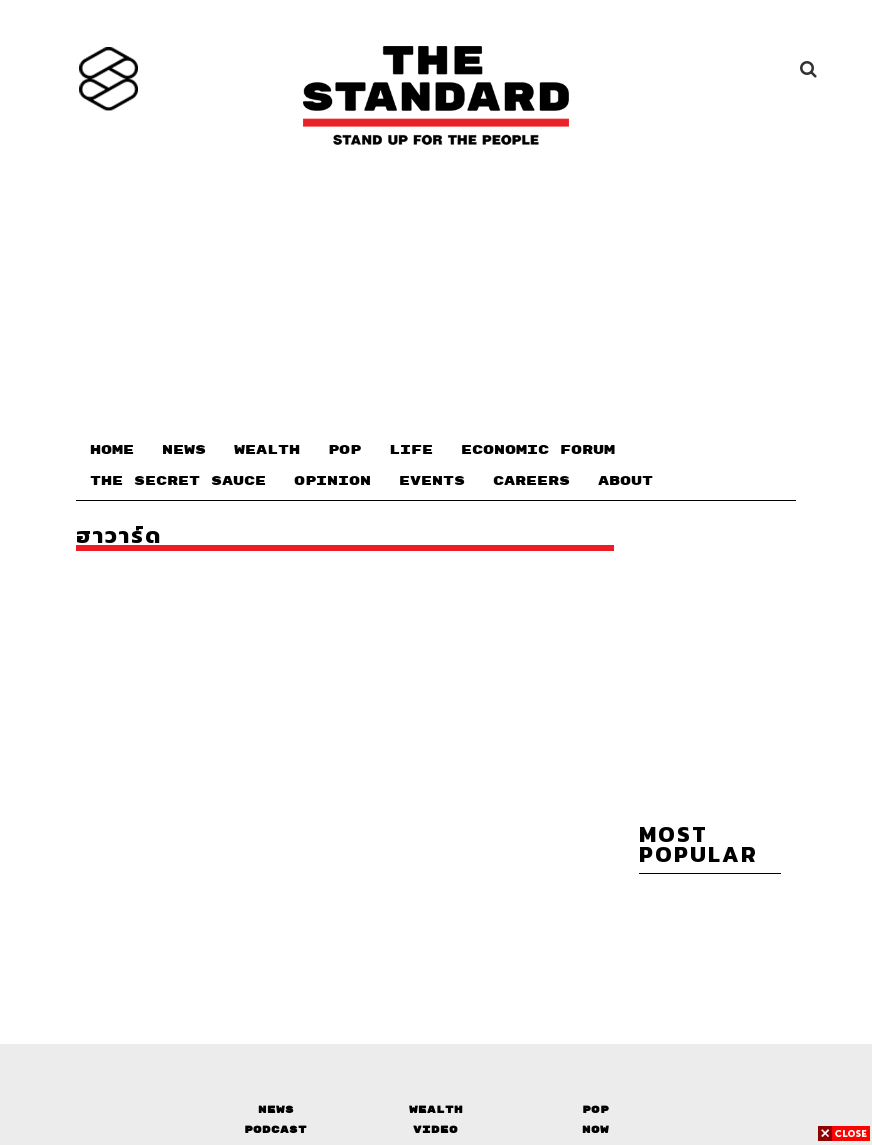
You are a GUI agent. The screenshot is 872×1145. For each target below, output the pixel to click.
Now (595, 1129)
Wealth (436, 1109)
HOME (112, 450)
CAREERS (531, 481)
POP (344, 450)
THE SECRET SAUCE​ (178, 481)
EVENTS (432, 481)
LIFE (411, 450)
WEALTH (267, 450)
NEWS (184, 450)
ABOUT (625, 481)
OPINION (332, 481)
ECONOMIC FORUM (538, 450)
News (276, 1109)
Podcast (275, 1129)
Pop (595, 1109)
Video (435, 1129)
